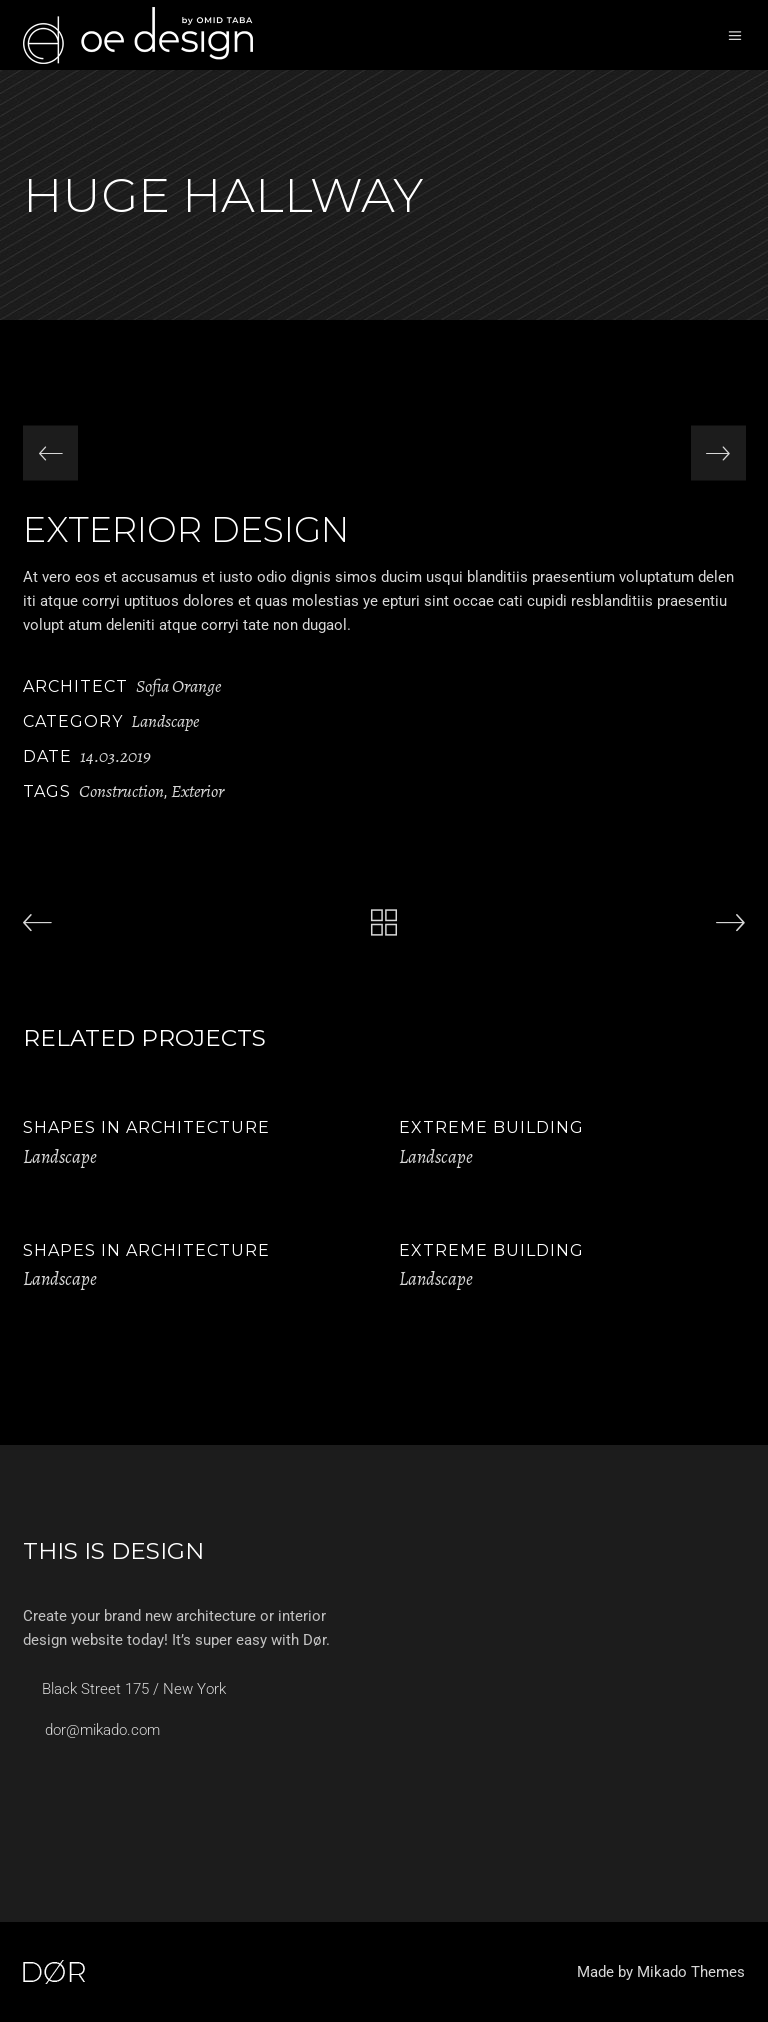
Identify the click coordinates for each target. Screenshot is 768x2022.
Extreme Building (491, 1127)
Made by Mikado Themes (661, 1972)
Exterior (197, 791)
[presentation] (50, 453)
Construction (121, 791)
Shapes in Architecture (146, 1127)
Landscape (165, 721)
